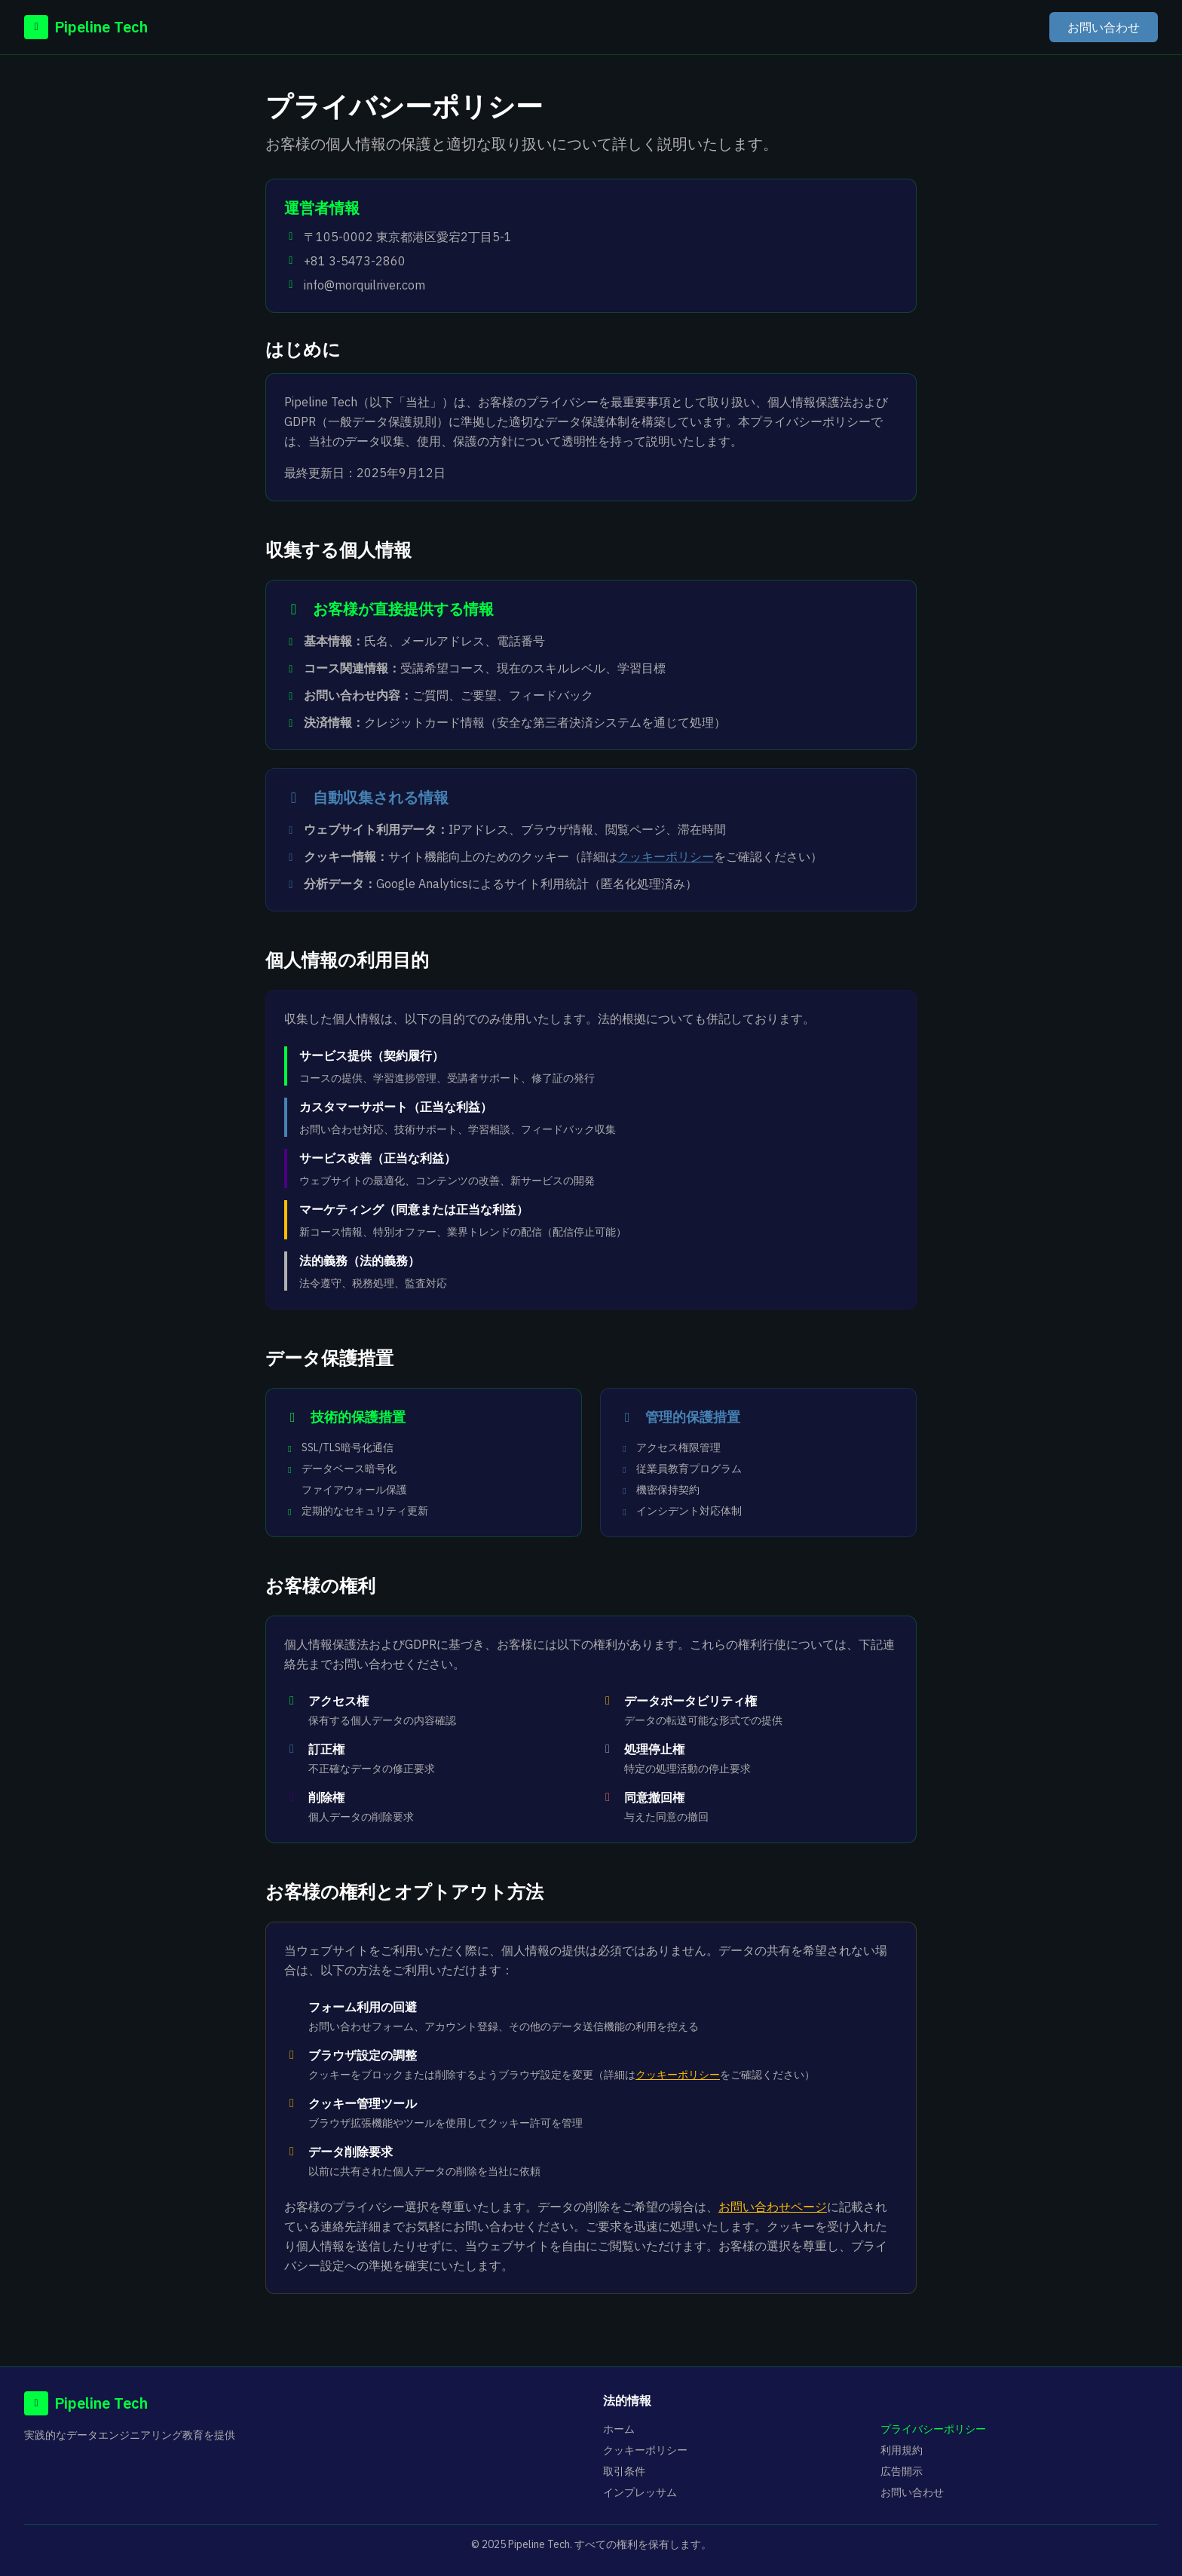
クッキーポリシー (665, 856)
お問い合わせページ (772, 2206)
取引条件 (624, 2471)
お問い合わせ (1103, 27)
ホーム (619, 2429)
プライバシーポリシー (933, 2429)
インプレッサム (640, 2492)
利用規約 (901, 2450)
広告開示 (901, 2471)
